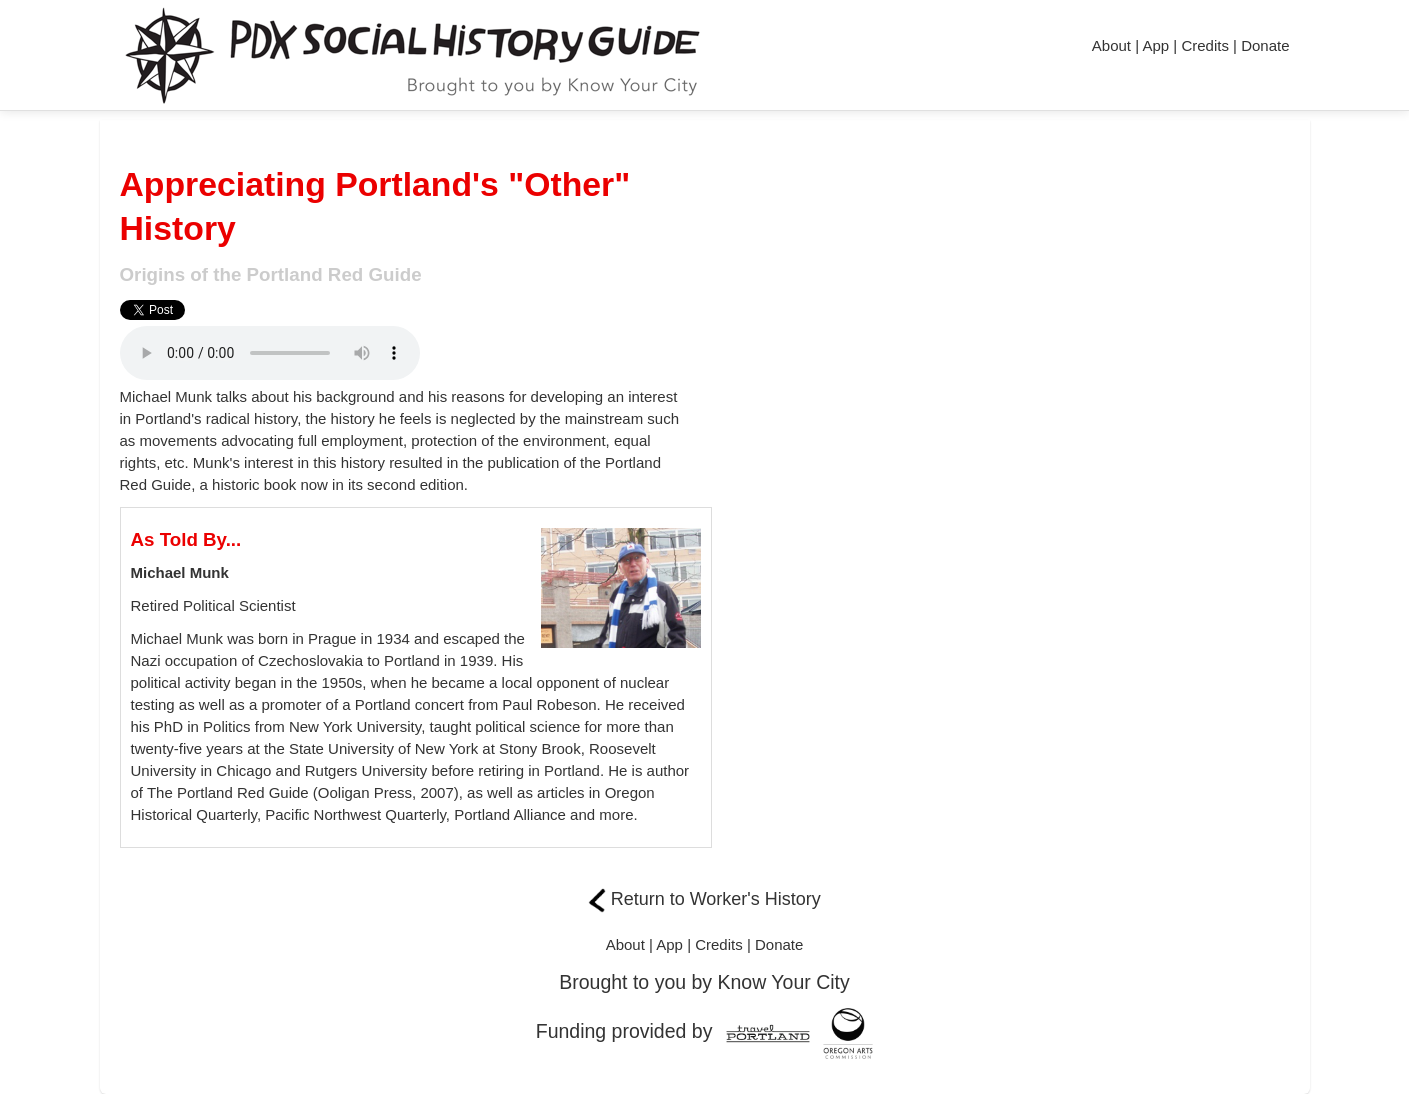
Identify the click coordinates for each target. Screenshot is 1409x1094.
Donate (1265, 45)
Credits (1205, 45)
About (1111, 45)
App (1155, 45)
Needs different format (270, 353)
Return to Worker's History (716, 899)
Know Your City (784, 982)
